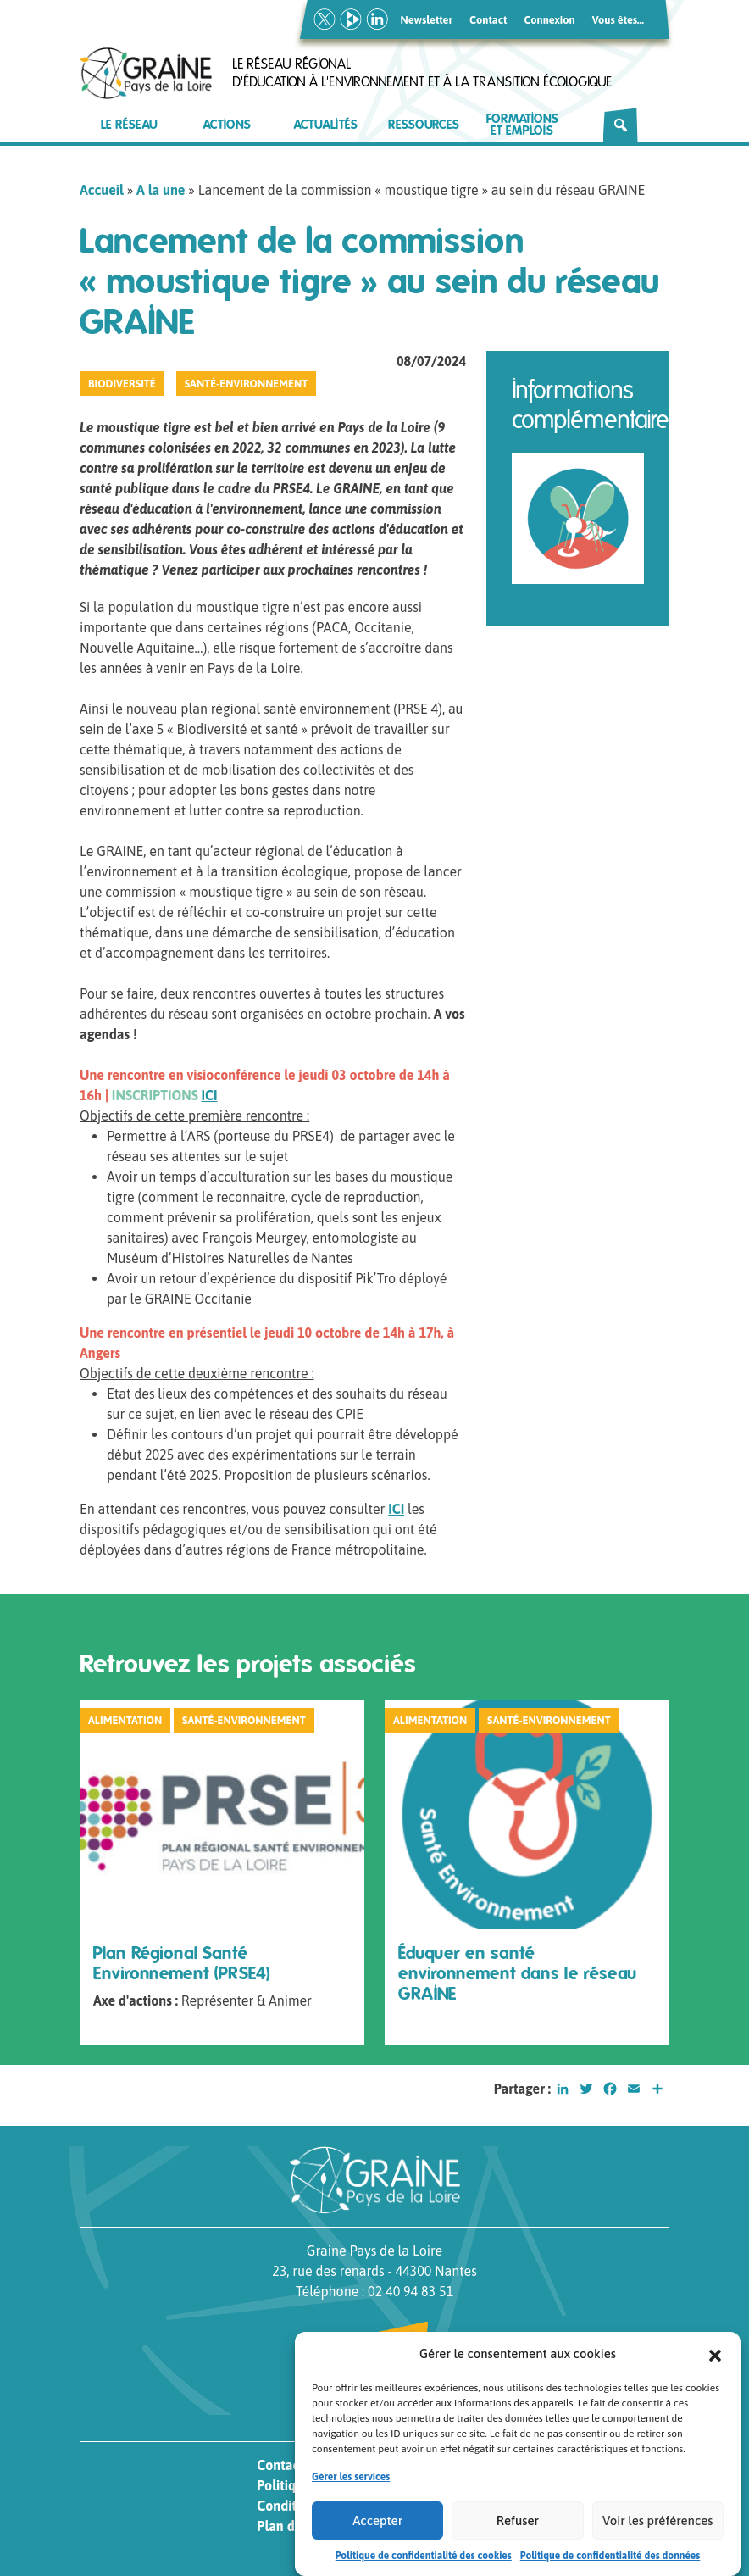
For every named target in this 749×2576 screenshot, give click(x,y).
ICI (210, 1095)
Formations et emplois (522, 125)
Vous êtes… (618, 20)
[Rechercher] (620, 125)
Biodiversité (122, 383)
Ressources (423, 125)
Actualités (326, 125)
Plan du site (291, 2526)
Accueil (102, 190)
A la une (160, 190)
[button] (715, 2370)
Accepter (377, 2537)
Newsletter (427, 20)
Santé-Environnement (246, 383)
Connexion (549, 20)
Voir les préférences (657, 2537)
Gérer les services (351, 2494)
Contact (488, 20)
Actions (227, 125)
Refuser (518, 2537)
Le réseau (129, 125)
